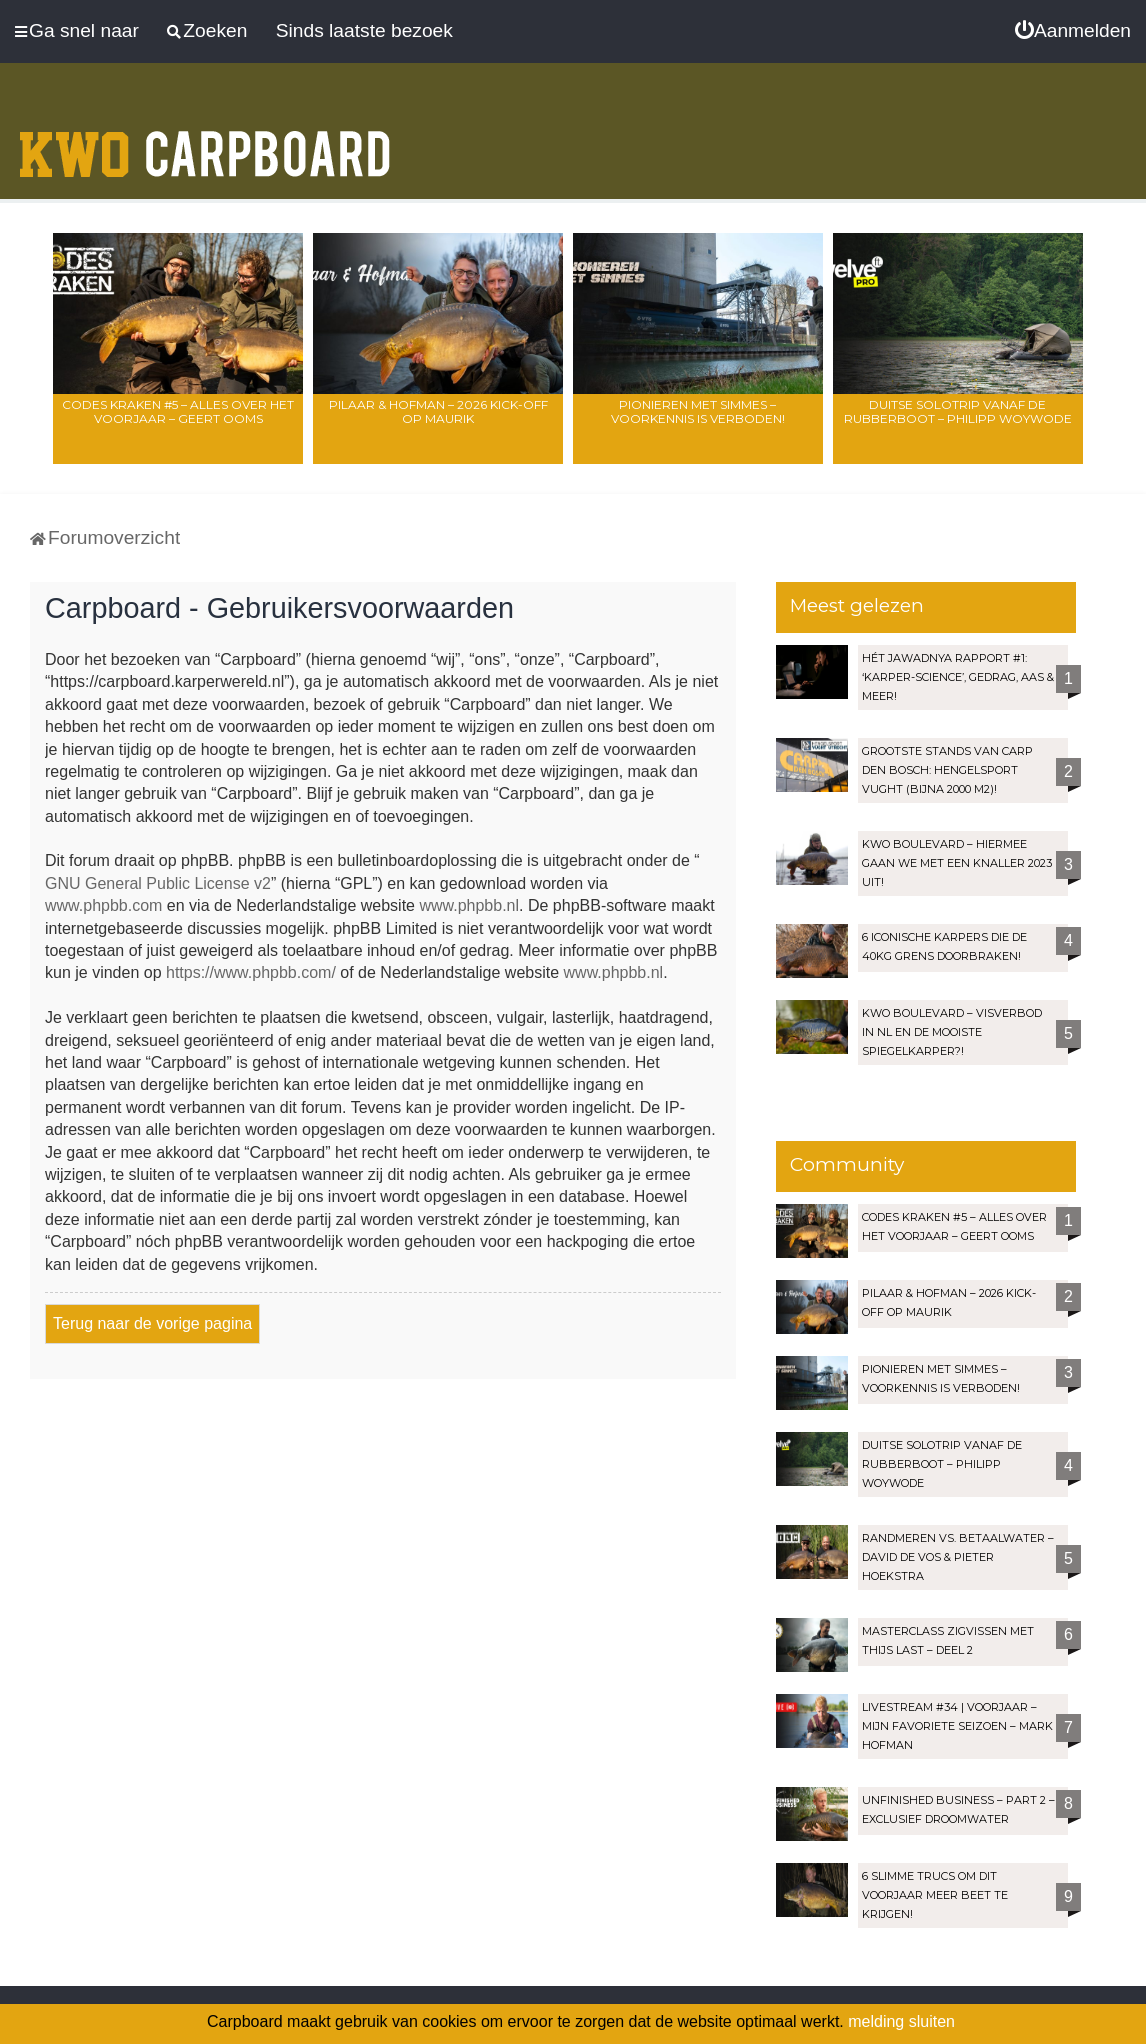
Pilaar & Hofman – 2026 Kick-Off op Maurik (438, 411)
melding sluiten (901, 2021)
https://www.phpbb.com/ (251, 972)
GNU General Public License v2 (158, 883)
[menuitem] (1073, 31)
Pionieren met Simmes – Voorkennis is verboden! (698, 411)
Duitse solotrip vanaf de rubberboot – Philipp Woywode (958, 411)
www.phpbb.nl (469, 905)
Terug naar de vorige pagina (152, 1323)
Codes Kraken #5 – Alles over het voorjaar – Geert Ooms (178, 411)
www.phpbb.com (103, 905)
